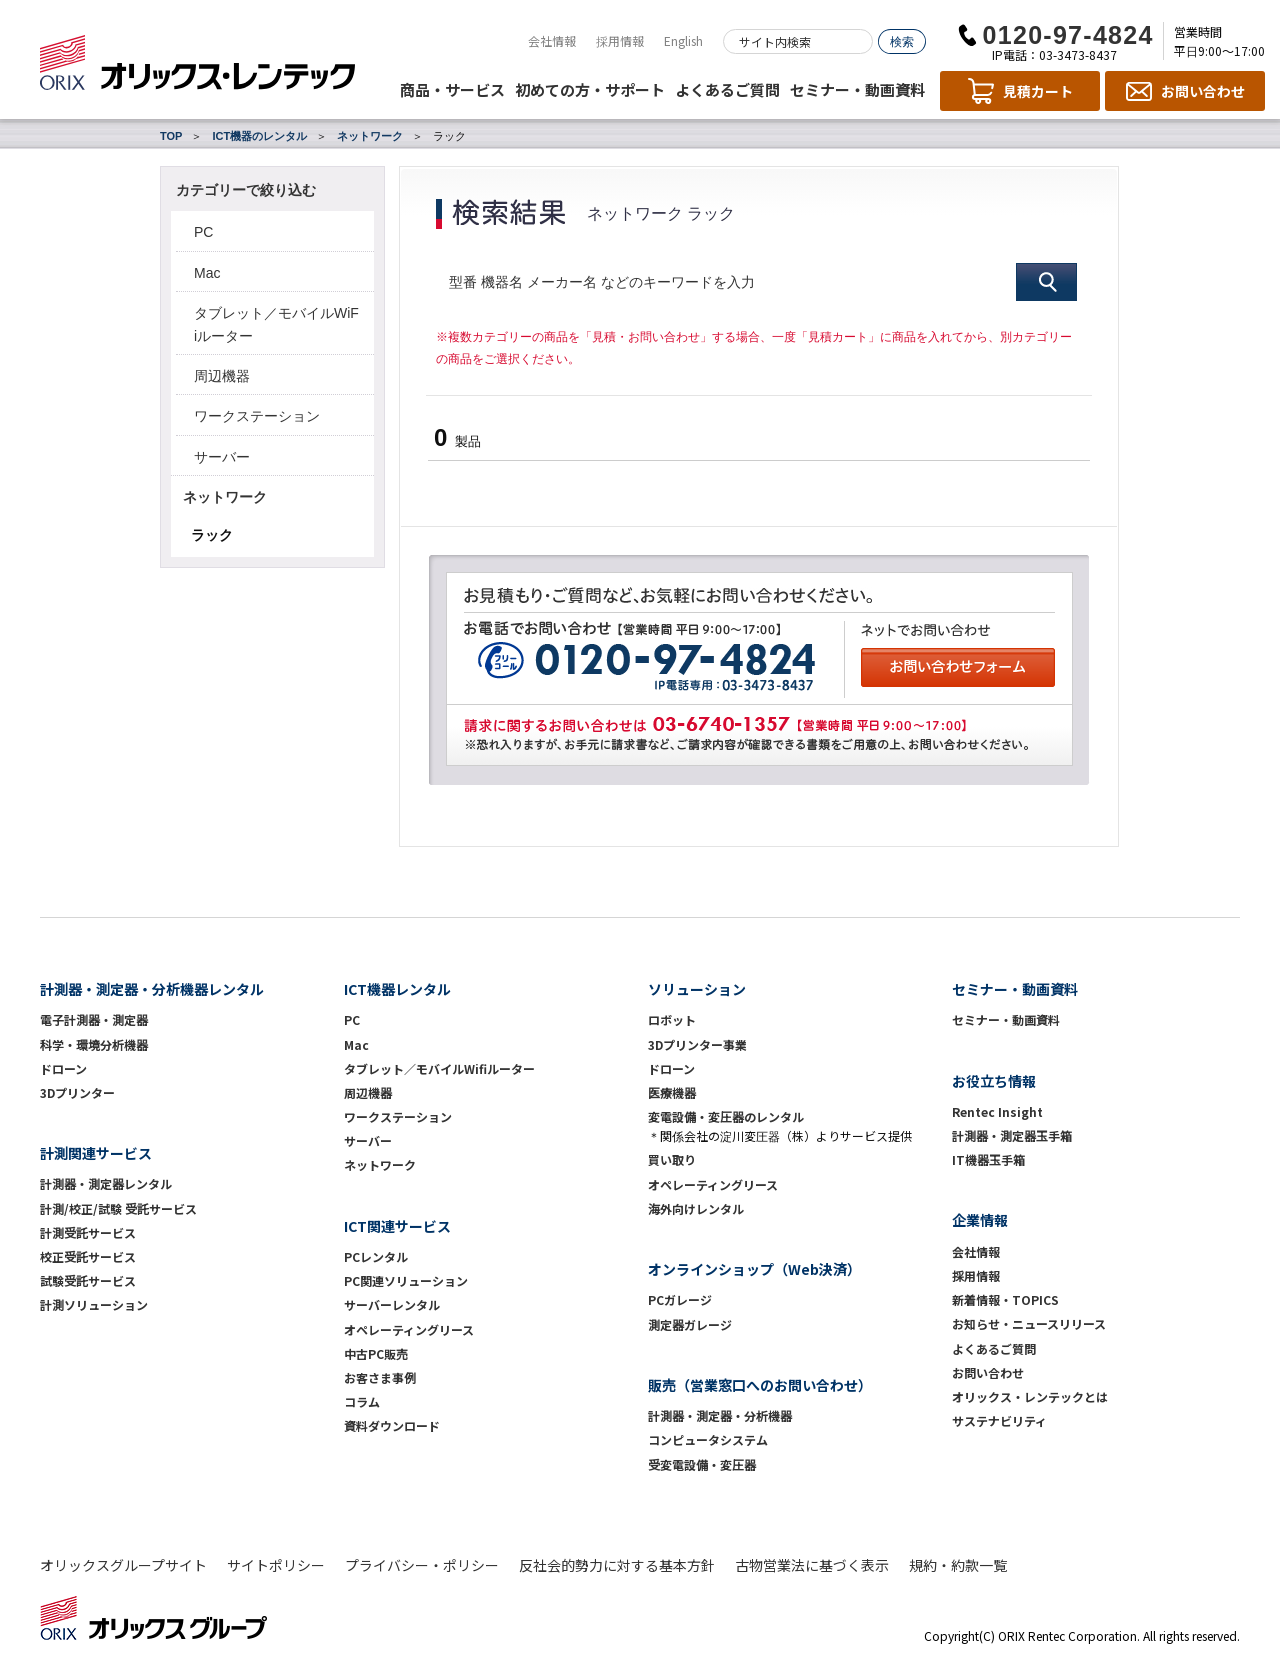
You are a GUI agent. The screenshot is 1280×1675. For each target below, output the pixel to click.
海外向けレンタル (702, 1208)
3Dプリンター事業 (697, 1044)
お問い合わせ (988, 1372)
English (683, 40)
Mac (207, 273)
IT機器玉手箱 (988, 1159)
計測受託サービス (88, 1232)
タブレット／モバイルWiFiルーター (276, 324)
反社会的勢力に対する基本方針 (617, 1565)
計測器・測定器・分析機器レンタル (152, 989)
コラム (362, 1401)
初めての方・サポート (590, 89)
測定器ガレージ (690, 1324)
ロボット (672, 1019)
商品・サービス (452, 89)
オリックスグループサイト (123, 1565)
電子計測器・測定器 (94, 1019)
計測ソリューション (94, 1304)
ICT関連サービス (397, 1226)
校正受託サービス (88, 1256)
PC (203, 232)
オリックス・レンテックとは (1030, 1396)
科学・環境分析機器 (94, 1044)
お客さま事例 (380, 1377)
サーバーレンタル (392, 1304)
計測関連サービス (96, 1153)
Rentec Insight (997, 1111)
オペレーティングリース (409, 1329)
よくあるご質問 (727, 89)
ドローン (63, 1068)
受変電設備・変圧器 (702, 1464)
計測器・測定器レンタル (106, 1183)
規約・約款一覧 (958, 1565)
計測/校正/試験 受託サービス (118, 1208)
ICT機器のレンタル (259, 136)
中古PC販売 (376, 1353)
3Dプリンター (77, 1092)
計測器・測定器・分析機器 (720, 1415)
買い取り (672, 1159)
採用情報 (620, 40)
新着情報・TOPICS (1005, 1299)
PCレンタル (376, 1256)
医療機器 (672, 1092)
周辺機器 (222, 376)
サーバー (222, 457)
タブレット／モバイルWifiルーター (439, 1068)
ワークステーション (257, 416)
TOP (171, 136)
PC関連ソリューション (406, 1280)
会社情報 (552, 40)
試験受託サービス (88, 1280)
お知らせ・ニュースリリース (1029, 1323)
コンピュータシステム (708, 1439)
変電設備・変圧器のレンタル (726, 1116)
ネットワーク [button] (225, 497)
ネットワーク (370, 136)
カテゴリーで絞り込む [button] (246, 190)
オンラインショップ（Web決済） (754, 1269)
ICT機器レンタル (397, 989)
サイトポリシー (276, 1565)
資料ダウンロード (392, 1425)
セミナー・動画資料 (857, 89)
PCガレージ (680, 1299)
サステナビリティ (999, 1420)
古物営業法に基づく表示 (812, 1565)
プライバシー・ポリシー (422, 1565)
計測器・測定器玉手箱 (1012, 1135)
